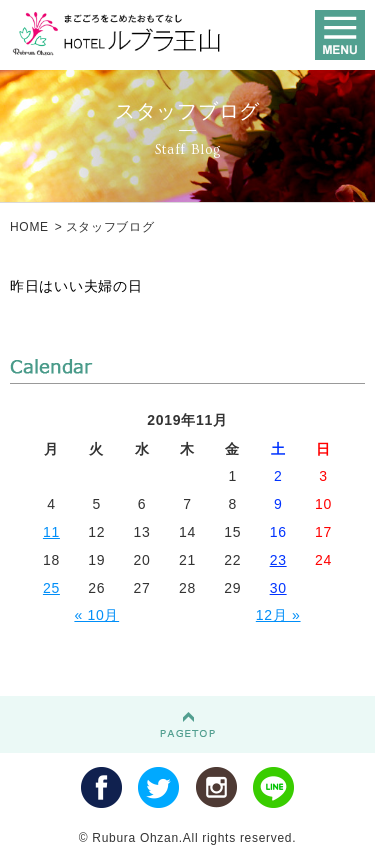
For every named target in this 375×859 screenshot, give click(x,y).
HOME (29, 227)
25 (51, 588)
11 (51, 532)
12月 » (278, 615)
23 (278, 560)
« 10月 (96, 615)
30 (278, 588)
